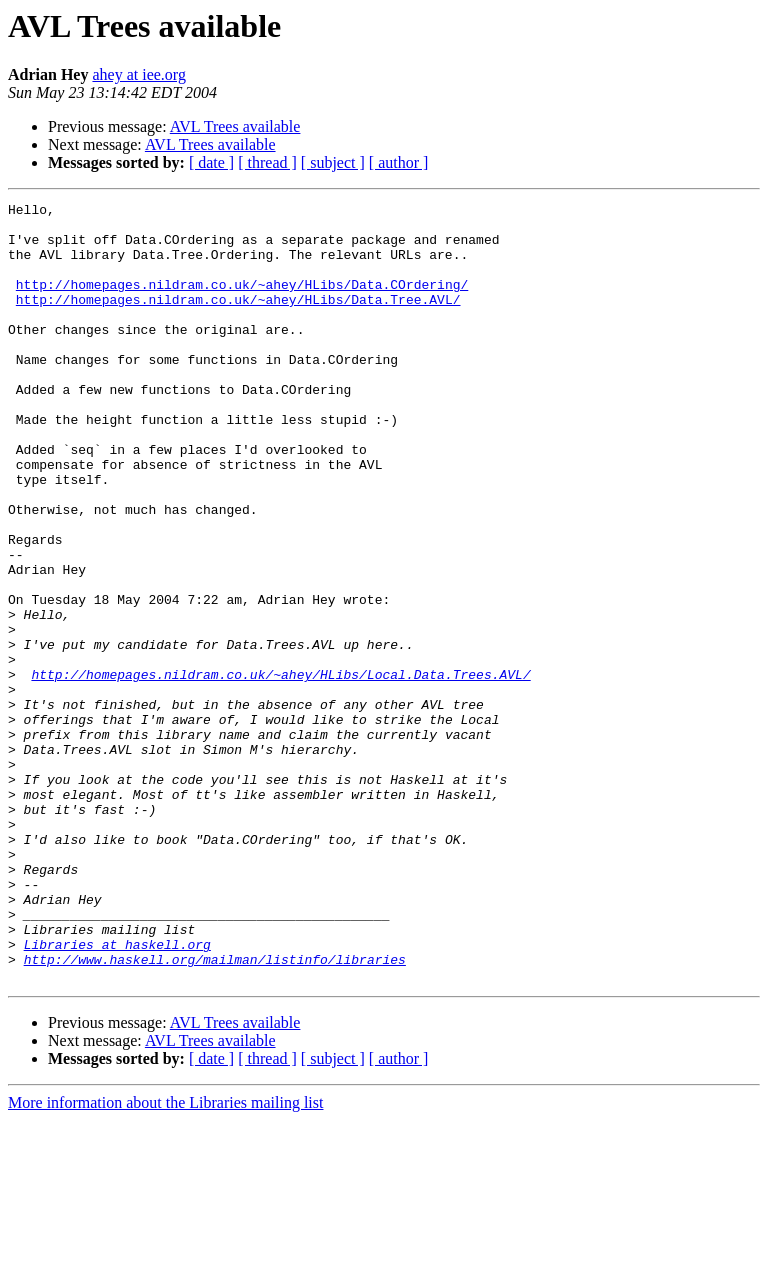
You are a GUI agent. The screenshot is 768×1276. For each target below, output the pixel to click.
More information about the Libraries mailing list (165, 1258)
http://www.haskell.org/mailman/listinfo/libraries (215, 1112)
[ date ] (211, 162)
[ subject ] (333, 162)
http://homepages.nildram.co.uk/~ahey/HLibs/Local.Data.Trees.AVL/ (280, 770)
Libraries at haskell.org (117, 1094)
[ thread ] (267, 162)
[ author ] (399, 162)
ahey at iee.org (138, 74)
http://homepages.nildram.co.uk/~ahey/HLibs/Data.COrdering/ (242, 302)
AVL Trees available (235, 126)
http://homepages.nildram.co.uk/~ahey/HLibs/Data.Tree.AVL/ (238, 320)
